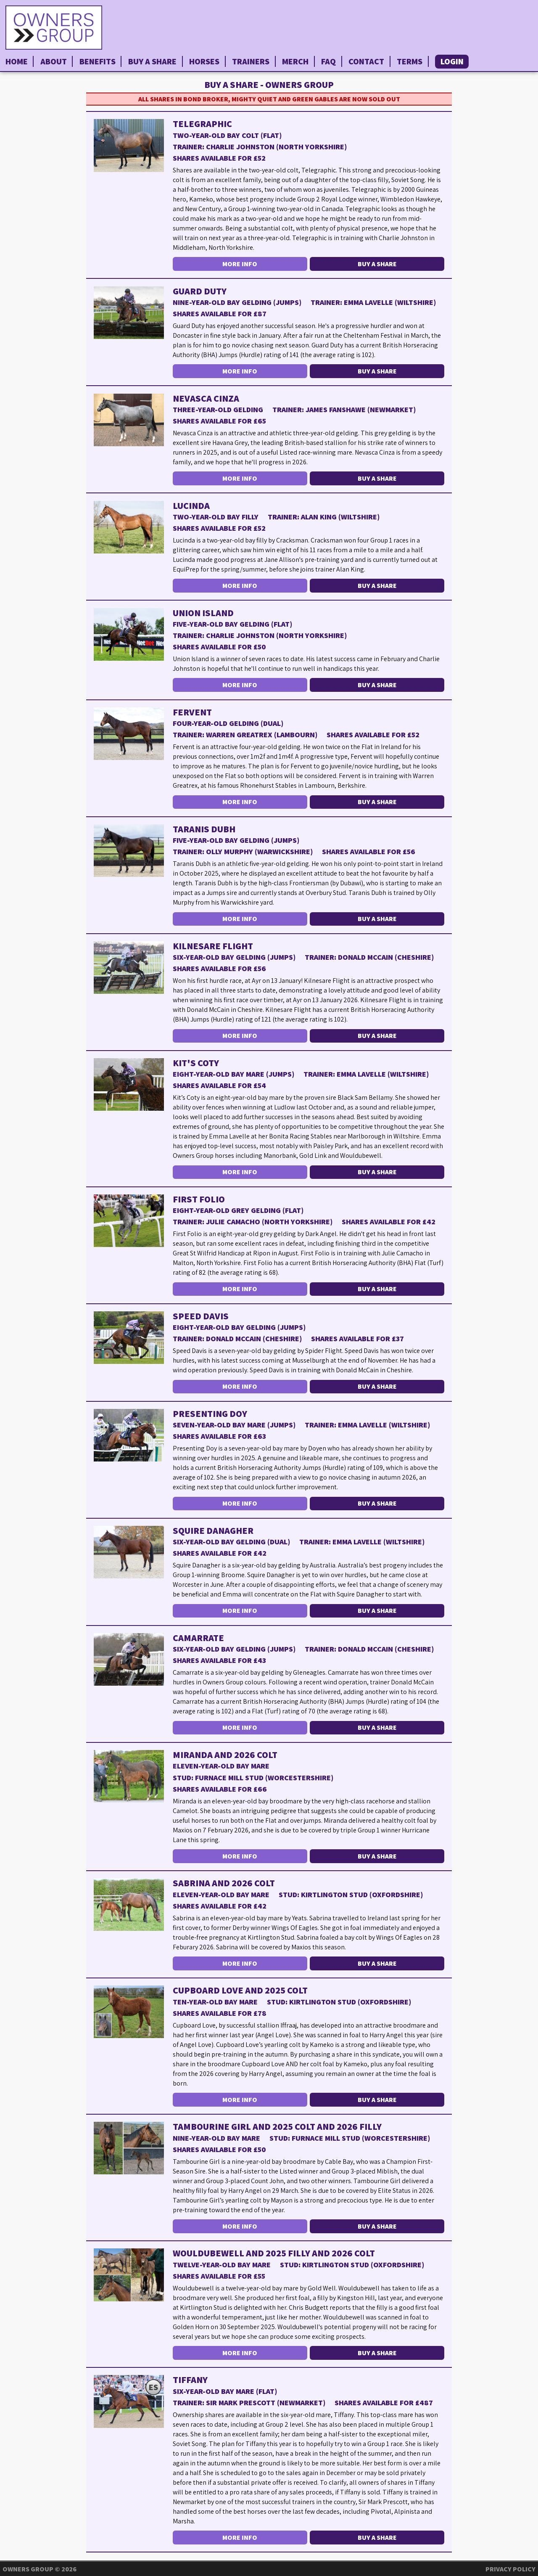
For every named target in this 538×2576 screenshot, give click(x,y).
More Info (239, 263)
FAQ (328, 61)
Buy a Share (152, 61)
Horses (204, 61)
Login (452, 61)
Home (16, 61)
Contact (366, 61)
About (53, 61)
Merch (295, 61)
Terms (409, 61)
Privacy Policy (510, 2569)
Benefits (97, 61)
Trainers (250, 61)
